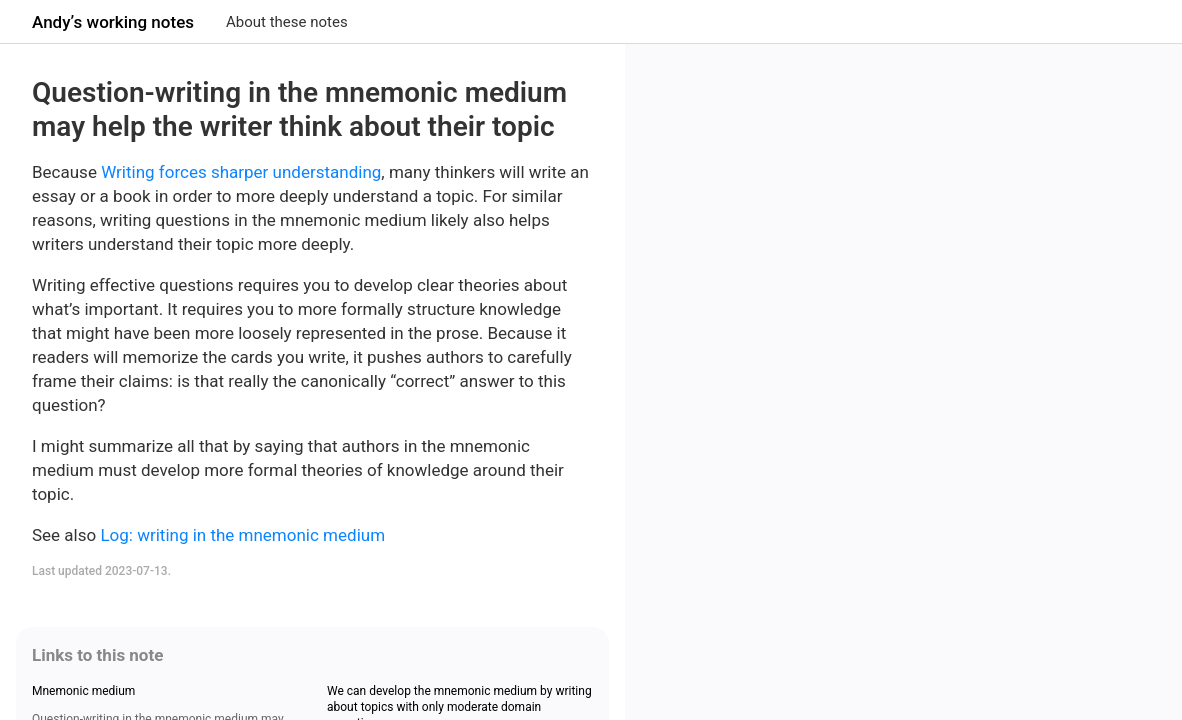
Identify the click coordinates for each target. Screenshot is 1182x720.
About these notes (287, 22)
